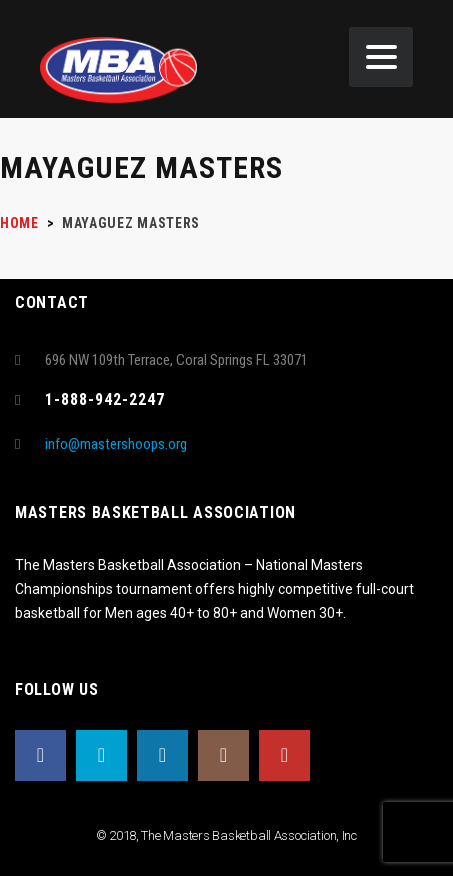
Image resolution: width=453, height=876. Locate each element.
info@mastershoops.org (116, 444)
